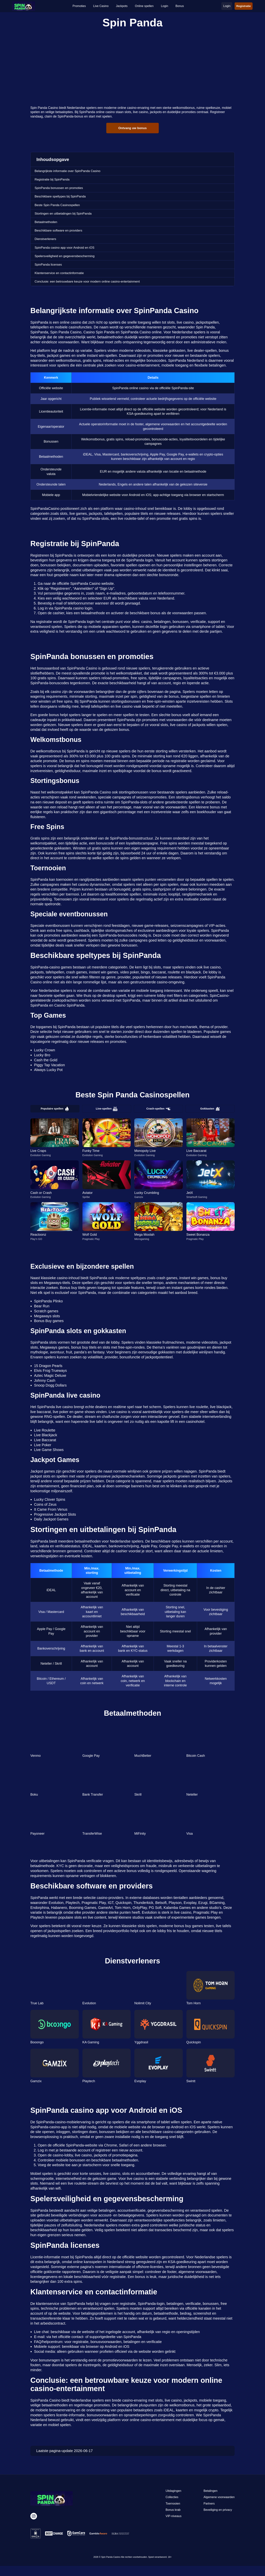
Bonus (180, 6)
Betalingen (211, 2501)
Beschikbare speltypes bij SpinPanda (63, 199)
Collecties (172, 2507)
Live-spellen (106, 1118)
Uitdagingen (173, 2501)
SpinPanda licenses (51, 272)
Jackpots (122, 6)
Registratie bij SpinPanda (55, 180)
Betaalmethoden (48, 226)
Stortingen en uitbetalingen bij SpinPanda (66, 217)
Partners (209, 2513)
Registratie (243, 6)
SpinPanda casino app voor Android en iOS (68, 253)
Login (164, 6)
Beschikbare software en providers (61, 235)
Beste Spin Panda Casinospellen (60, 208)
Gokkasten (210, 1118)
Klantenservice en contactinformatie (62, 281)
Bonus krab (173, 2519)
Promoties (79, 6)
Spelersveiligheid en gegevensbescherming (68, 263)
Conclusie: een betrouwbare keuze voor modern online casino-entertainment (92, 290)
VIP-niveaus (173, 2526)
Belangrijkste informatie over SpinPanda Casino (71, 171)
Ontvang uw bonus (132, 128)
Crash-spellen (158, 1118)
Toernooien (173, 2513)
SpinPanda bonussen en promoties (62, 189)
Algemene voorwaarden (219, 2507)
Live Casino (101, 6)
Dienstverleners (47, 244)
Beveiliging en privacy (218, 2519)
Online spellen (144, 6)
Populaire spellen (55, 1118)
